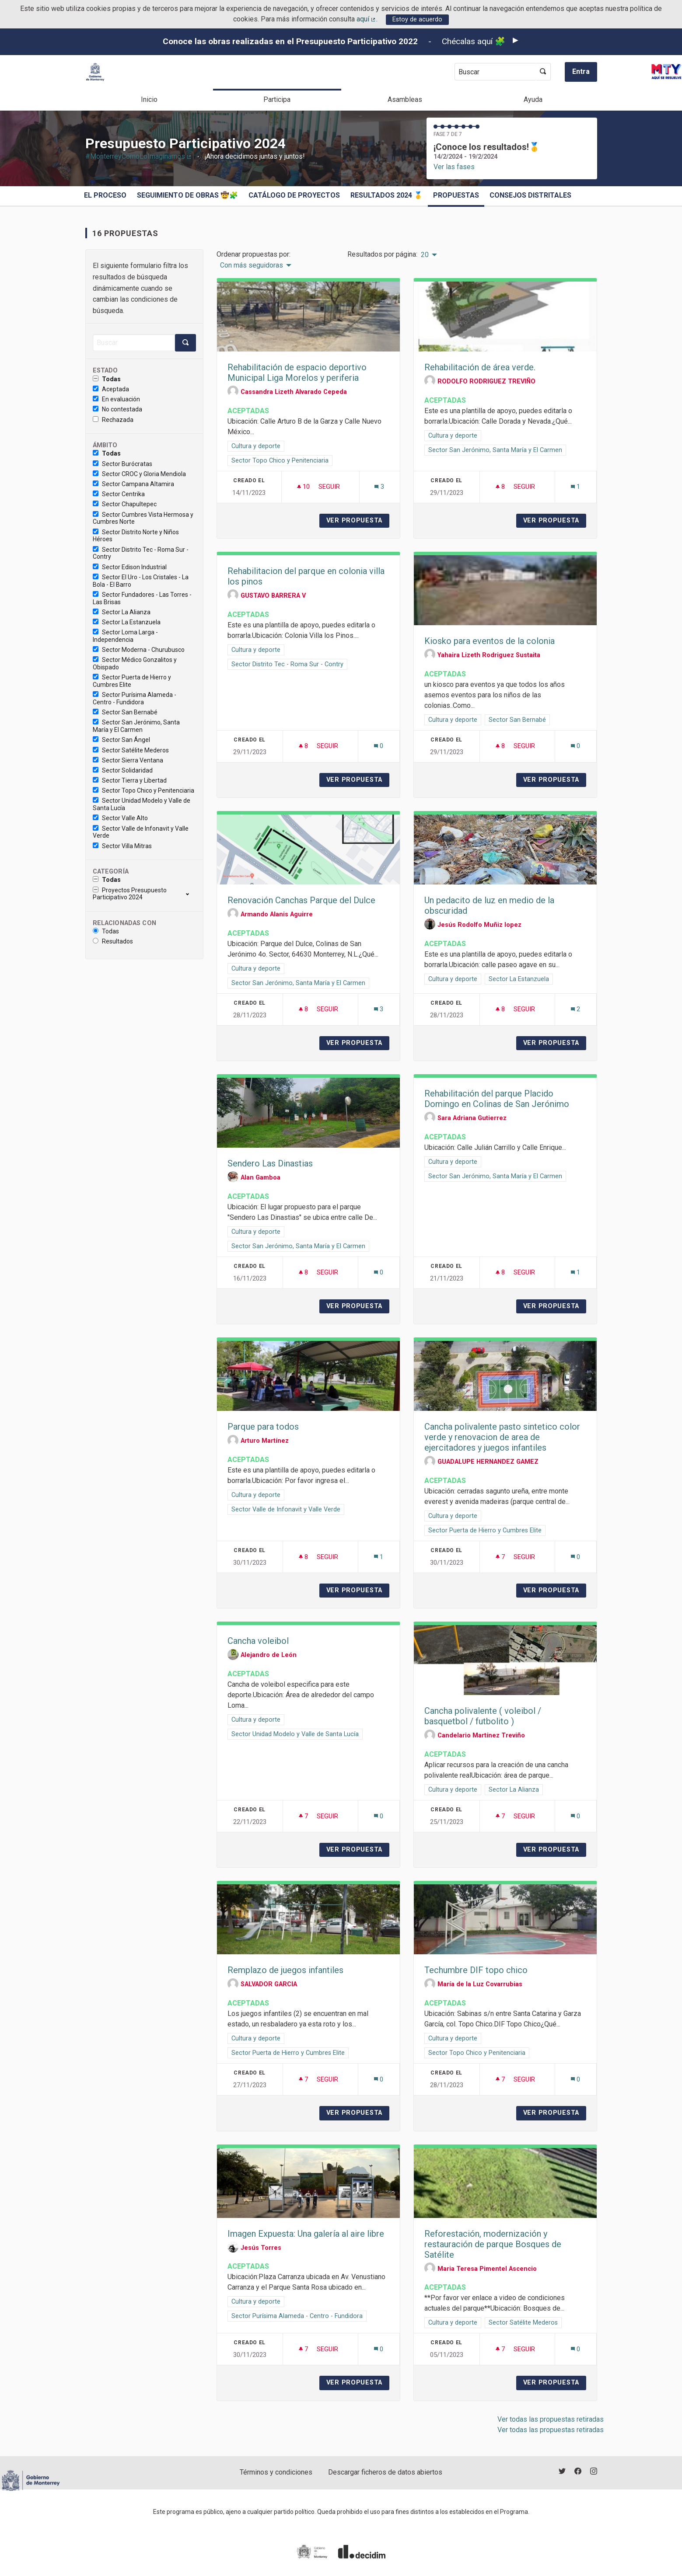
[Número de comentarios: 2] (575, 1009)
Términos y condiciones (276, 2472)
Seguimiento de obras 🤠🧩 (187, 195)
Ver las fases (454, 167)
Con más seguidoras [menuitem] (251, 265)
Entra (581, 71)
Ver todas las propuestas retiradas (550, 2419)
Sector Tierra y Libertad (130, 780)
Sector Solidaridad (123, 770)
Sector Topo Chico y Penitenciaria (143, 790)
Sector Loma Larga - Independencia (125, 636)
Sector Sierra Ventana (128, 760)
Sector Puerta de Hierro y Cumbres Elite (132, 681)
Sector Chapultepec (125, 504)
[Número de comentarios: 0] (378, 746)
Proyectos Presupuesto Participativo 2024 (130, 894)
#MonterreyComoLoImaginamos (138, 156)
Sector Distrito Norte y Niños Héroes (136, 536)
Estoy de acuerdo (417, 19)
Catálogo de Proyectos (294, 195)
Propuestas (456, 195)
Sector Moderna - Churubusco (139, 649)
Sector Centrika (119, 494)
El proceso (105, 195)
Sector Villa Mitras (122, 845)
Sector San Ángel (121, 739)
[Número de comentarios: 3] (379, 487)
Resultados (113, 941)
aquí (367, 19)
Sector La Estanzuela (127, 622)
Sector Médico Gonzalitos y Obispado (135, 663)
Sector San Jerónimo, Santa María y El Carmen (136, 726)
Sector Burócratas (122, 463)
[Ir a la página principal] (95, 72)
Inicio (149, 99)
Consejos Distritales (530, 195)
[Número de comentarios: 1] (575, 487)
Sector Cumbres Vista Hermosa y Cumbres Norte (143, 518)
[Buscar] (134, 342)
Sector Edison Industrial (130, 567)
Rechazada (113, 419)
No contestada (117, 409)
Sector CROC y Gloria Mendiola (139, 473)
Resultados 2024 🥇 (386, 195)
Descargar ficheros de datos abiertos (385, 2472)
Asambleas (405, 99)
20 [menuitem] (425, 254)
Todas (107, 379)
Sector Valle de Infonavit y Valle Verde (141, 832)
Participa (276, 99)
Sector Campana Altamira (133, 483)
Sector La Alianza (121, 612)
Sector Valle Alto (120, 818)
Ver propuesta (357, 520)
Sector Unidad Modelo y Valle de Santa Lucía (141, 804)
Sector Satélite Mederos (131, 750)
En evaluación (116, 399)
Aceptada (111, 389)
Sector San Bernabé (125, 712)
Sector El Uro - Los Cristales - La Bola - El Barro (141, 581)
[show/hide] (191, 894)
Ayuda (533, 99)
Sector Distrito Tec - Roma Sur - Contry (141, 553)
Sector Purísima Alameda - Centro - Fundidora (134, 698)
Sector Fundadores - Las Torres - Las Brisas (142, 598)
